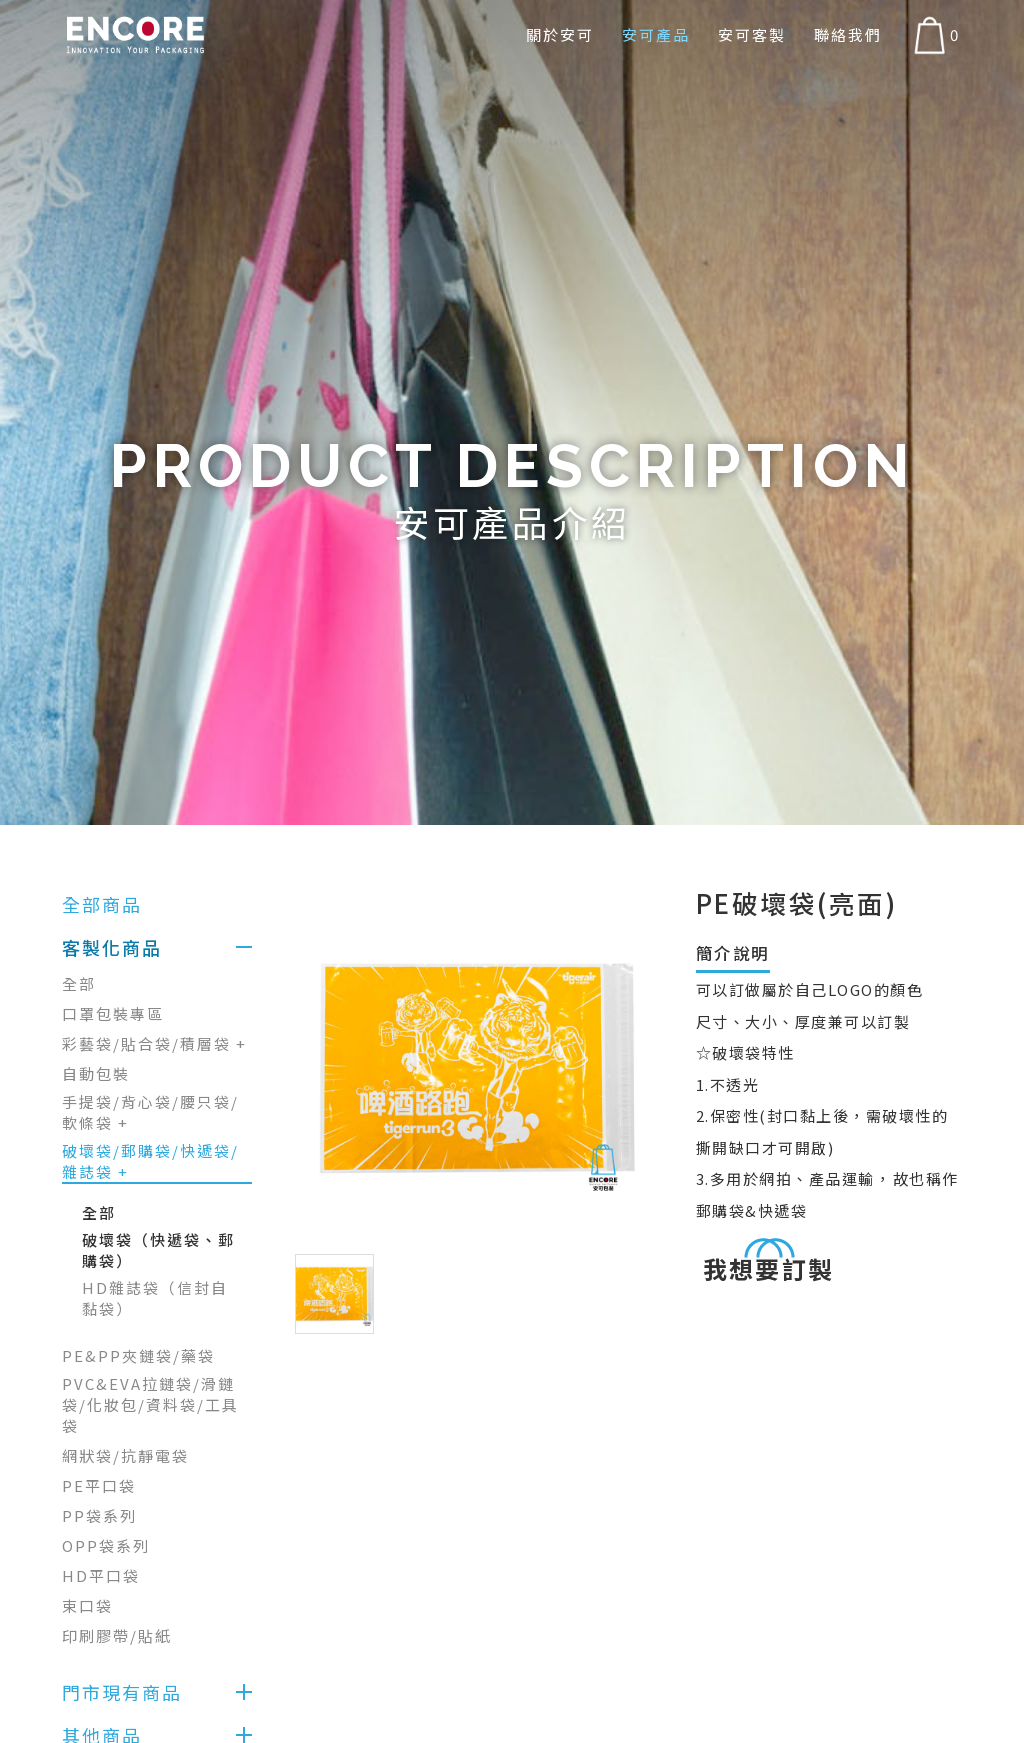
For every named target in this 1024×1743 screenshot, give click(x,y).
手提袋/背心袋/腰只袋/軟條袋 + (150, 1112)
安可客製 (752, 34)
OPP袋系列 (106, 1545)
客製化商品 (112, 947)
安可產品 (656, 34)
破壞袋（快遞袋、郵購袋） (158, 1250)
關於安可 (560, 34)
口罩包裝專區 (113, 1013)
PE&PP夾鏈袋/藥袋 (138, 1355)
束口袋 (87, 1605)
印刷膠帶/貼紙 (117, 1635)
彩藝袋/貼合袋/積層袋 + (154, 1043)
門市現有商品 (122, 1692)
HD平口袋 (101, 1575)
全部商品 (102, 904)
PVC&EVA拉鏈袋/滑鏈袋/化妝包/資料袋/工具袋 (150, 1404)
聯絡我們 (848, 34)
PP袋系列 (99, 1515)
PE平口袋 (99, 1485)
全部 (79, 983)
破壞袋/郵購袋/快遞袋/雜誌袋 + (150, 1161)
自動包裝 (96, 1073)
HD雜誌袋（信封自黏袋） (155, 1298)
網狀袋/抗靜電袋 (125, 1455)
